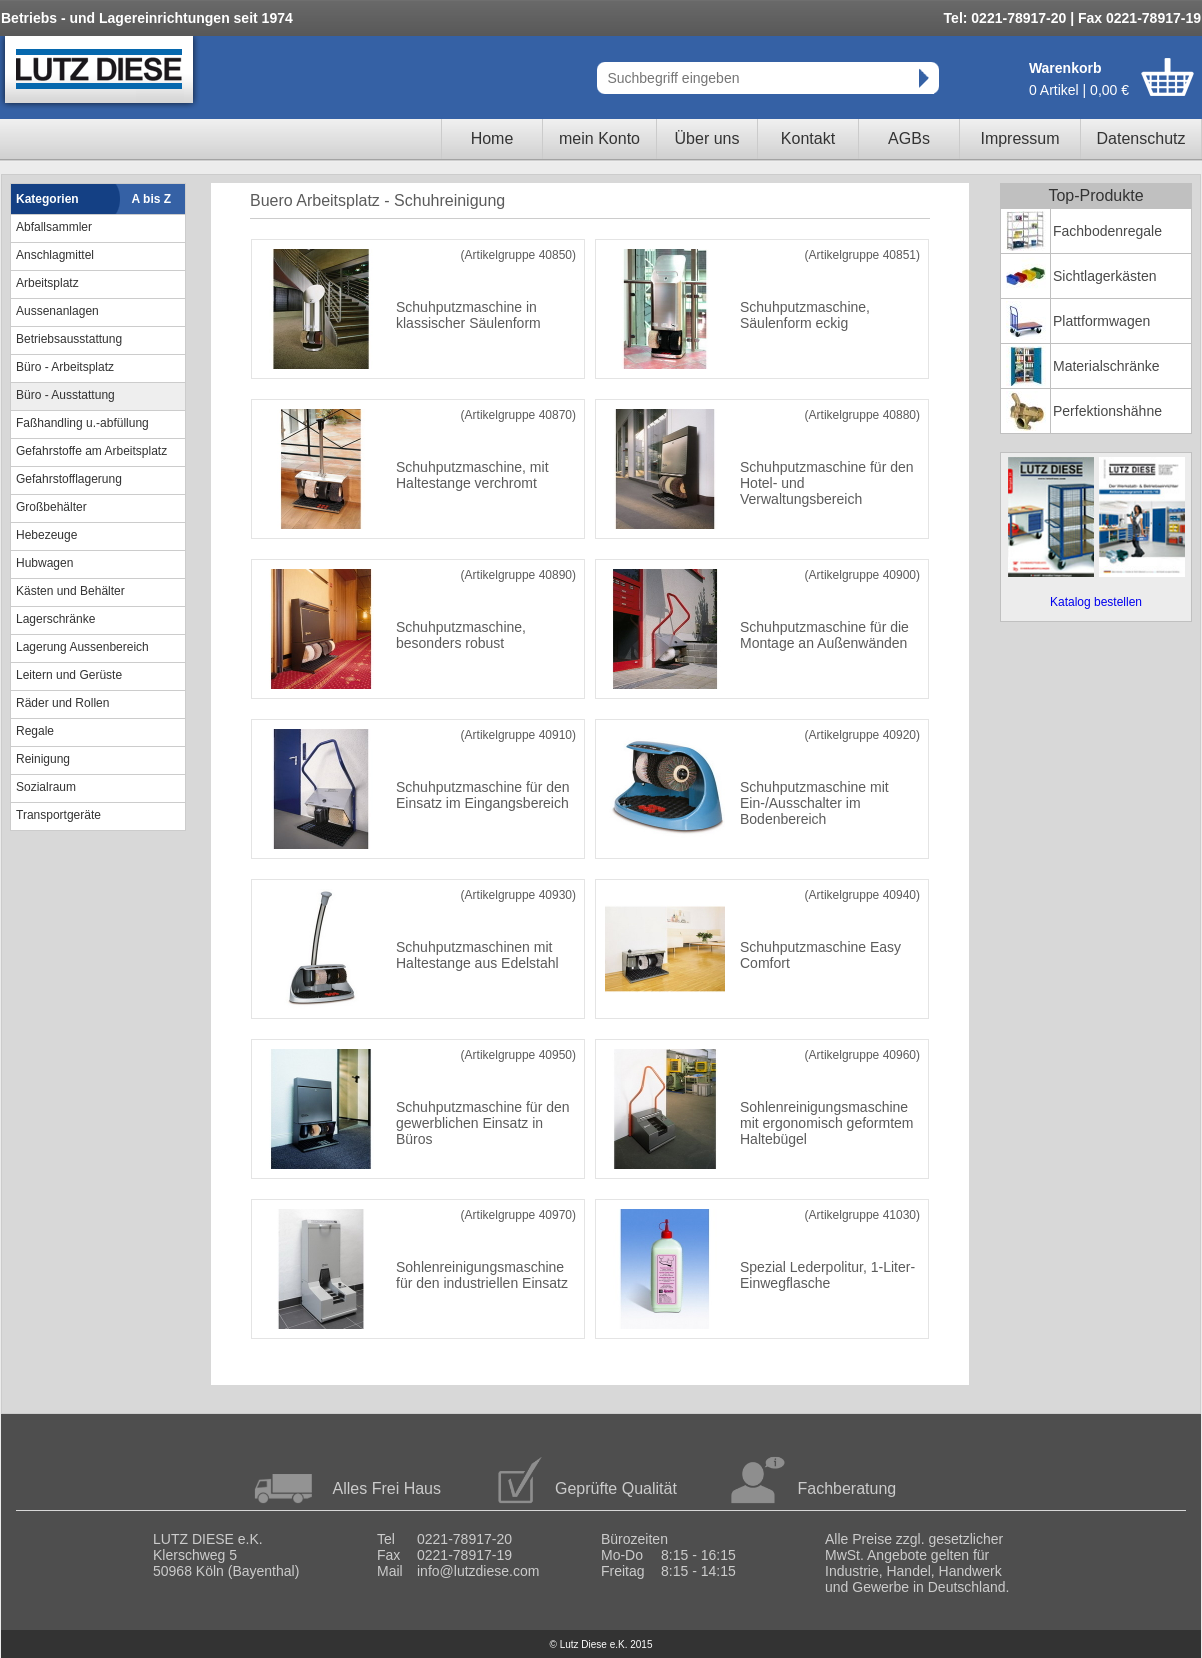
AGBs (909, 138)
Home (492, 138)
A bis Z (152, 199)
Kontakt (808, 138)
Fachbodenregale (1107, 231)
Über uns (707, 138)
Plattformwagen (1101, 321)
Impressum (1019, 138)
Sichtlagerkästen (1105, 276)
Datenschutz (1141, 138)
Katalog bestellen (1096, 602)
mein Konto (599, 138)
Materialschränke (1106, 366)
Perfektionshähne (1107, 411)
